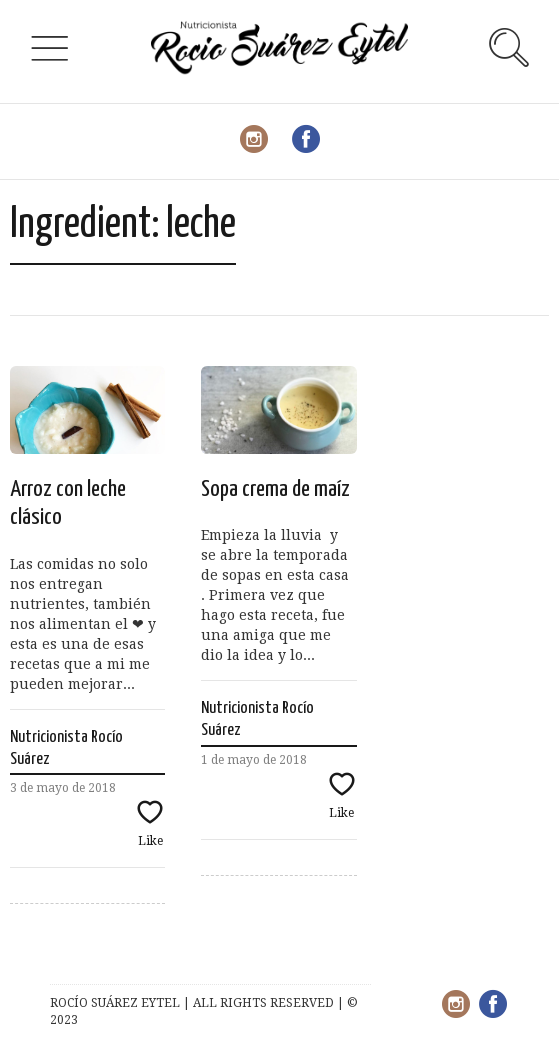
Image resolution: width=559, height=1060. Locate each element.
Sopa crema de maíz (275, 489)
